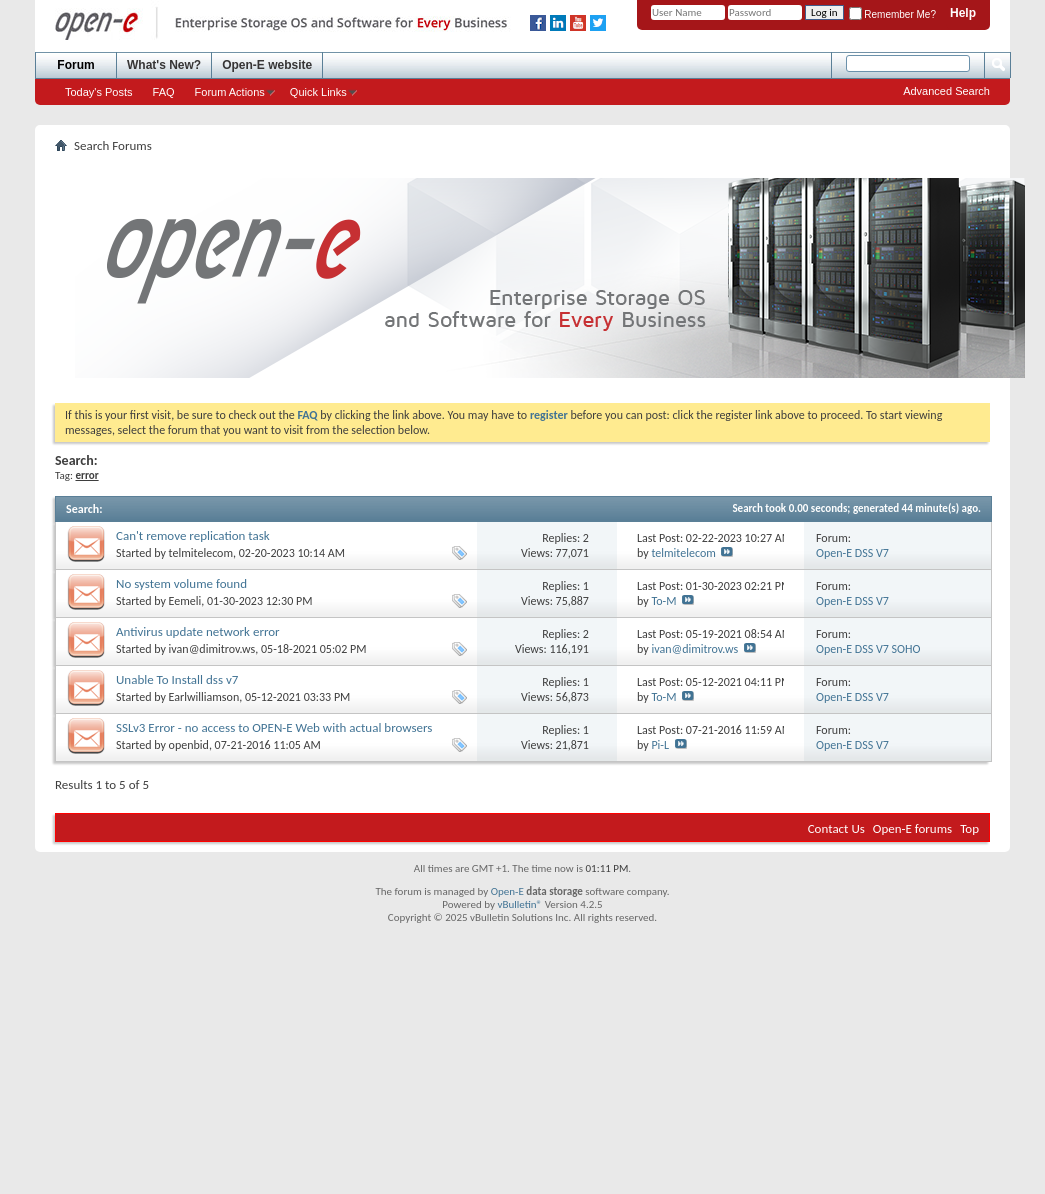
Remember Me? (892, 14)
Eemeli (185, 601)
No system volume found (181, 583)
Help (963, 13)
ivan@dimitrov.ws (212, 649)
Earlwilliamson (204, 697)
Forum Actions (230, 92)
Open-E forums (912, 828)
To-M (663, 601)
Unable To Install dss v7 (177, 679)
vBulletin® (519, 904)
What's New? (164, 65)
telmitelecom (201, 553)
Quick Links (318, 92)
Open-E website (267, 65)
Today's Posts (99, 92)
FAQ (164, 92)
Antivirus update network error (198, 631)
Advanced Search (946, 91)
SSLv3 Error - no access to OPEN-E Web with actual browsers (274, 727)
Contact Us (836, 828)
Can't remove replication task (193, 535)
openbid (189, 745)
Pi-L (660, 745)
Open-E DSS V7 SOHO (868, 649)
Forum (75, 65)
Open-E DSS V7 (852, 553)
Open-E (507, 891)
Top (969, 828)
